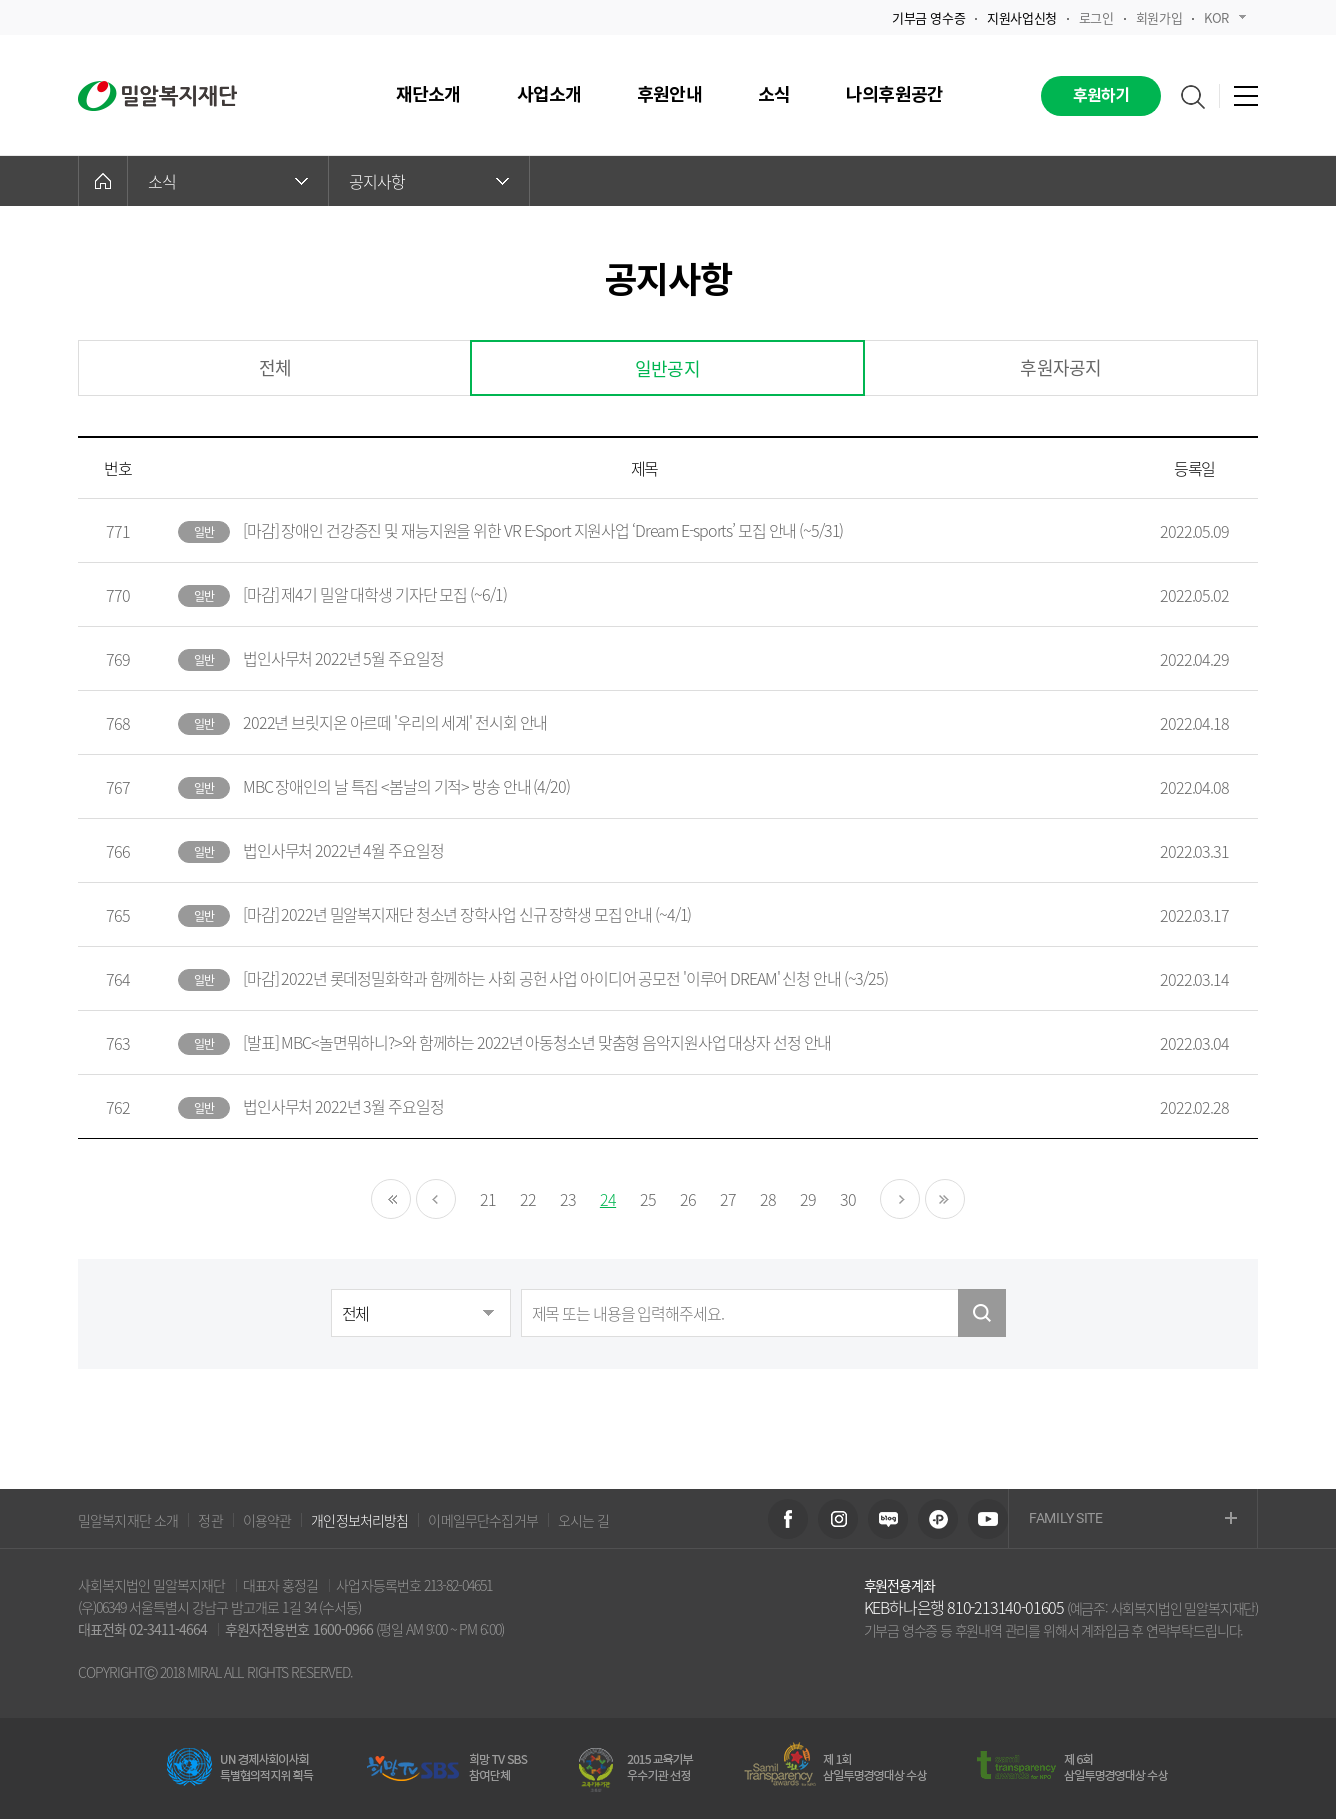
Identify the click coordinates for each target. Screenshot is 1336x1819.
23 (568, 1199)
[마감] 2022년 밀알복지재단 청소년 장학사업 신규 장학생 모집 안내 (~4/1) (467, 914)
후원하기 (1101, 96)
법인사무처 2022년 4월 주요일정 (343, 850)
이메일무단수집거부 (482, 1520)
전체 (275, 367)
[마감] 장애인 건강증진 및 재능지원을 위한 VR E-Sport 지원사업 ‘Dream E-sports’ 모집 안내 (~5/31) (543, 530)
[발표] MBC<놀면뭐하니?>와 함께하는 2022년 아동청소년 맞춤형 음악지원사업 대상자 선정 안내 (537, 1042)
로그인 (1096, 17)
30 (848, 1199)
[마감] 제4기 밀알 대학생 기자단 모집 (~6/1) (375, 594)
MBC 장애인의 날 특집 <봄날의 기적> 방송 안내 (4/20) (406, 786)
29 (808, 1199)
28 (768, 1199)
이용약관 (267, 1520)
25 (648, 1199)
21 (488, 1199)
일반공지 (667, 368)
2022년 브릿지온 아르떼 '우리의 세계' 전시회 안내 (395, 722)
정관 (210, 1520)
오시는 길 (584, 1520)
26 (688, 1199)
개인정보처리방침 (359, 1520)
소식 (228, 181)
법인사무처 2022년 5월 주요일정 (343, 658)
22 (528, 1199)
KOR (1225, 17)
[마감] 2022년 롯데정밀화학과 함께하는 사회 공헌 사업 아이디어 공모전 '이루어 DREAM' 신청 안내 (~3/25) (565, 978)
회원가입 (1159, 17)
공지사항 (429, 181)
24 (608, 1199)
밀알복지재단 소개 (128, 1520)
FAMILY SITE (1133, 1519)
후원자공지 (1060, 367)
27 (728, 1199)
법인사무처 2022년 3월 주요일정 (343, 1106)
